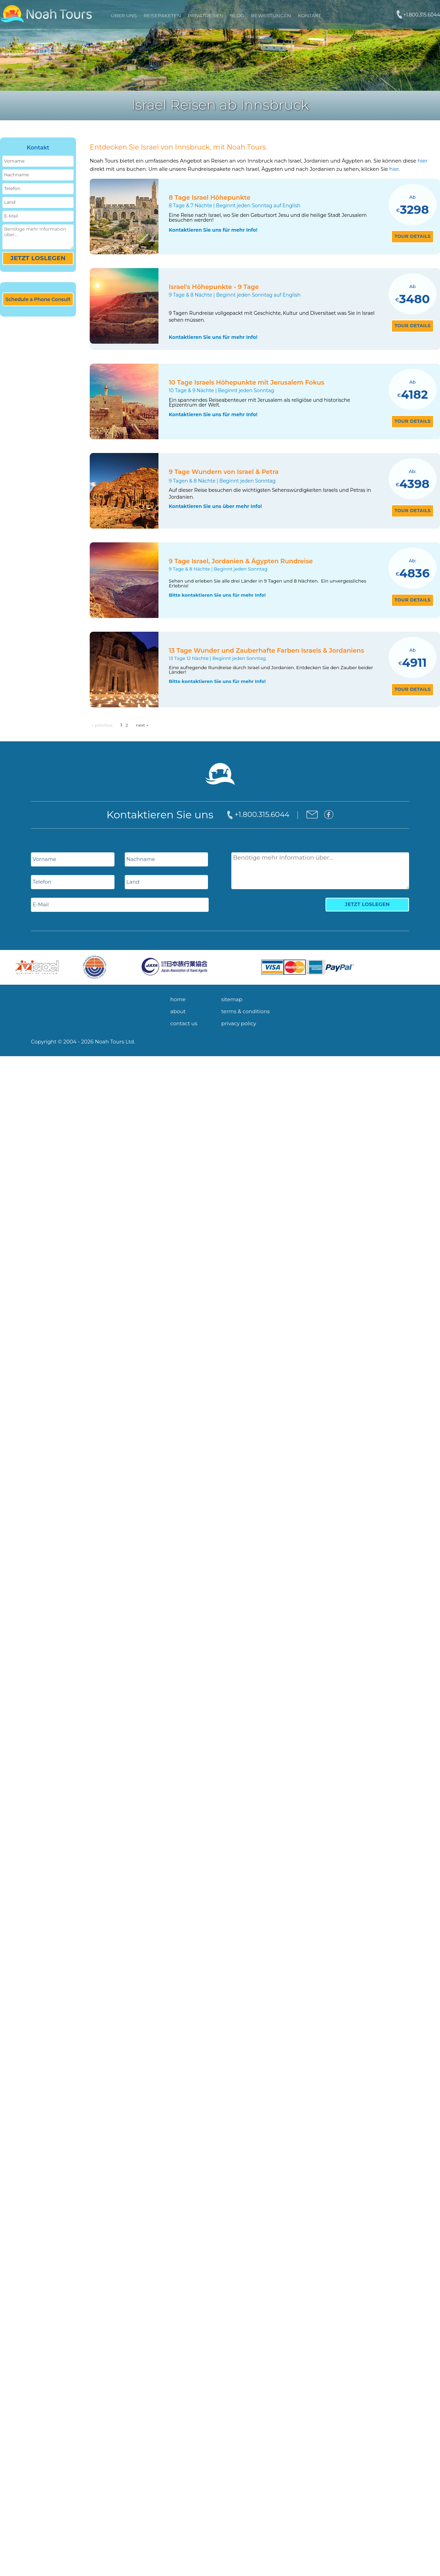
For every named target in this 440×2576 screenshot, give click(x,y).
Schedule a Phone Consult (38, 299)
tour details (413, 236)
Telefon (12, 188)
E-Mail (11, 216)
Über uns (124, 15)
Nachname (16, 175)
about (178, 1011)
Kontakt (309, 15)
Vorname (14, 161)
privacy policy (238, 1023)
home (178, 999)
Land (9, 202)
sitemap (231, 999)
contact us (183, 1023)
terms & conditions (245, 1011)
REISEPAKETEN (162, 15)
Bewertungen (271, 15)
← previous (102, 725)
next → (141, 725)
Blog (237, 15)
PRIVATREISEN (205, 15)
